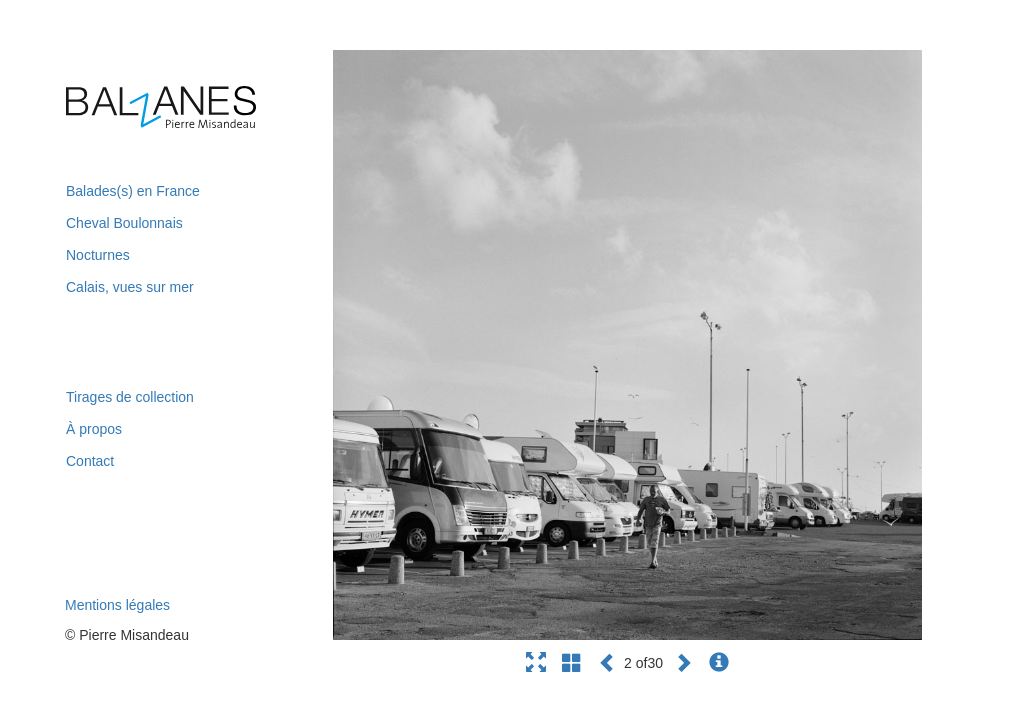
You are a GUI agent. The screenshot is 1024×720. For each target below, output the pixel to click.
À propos (94, 429)
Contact (90, 461)
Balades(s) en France (133, 191)
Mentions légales (117, 605)
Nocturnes (98, 255)
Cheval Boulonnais (124, 223)
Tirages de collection (130, 397)
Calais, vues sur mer (130, 287)
